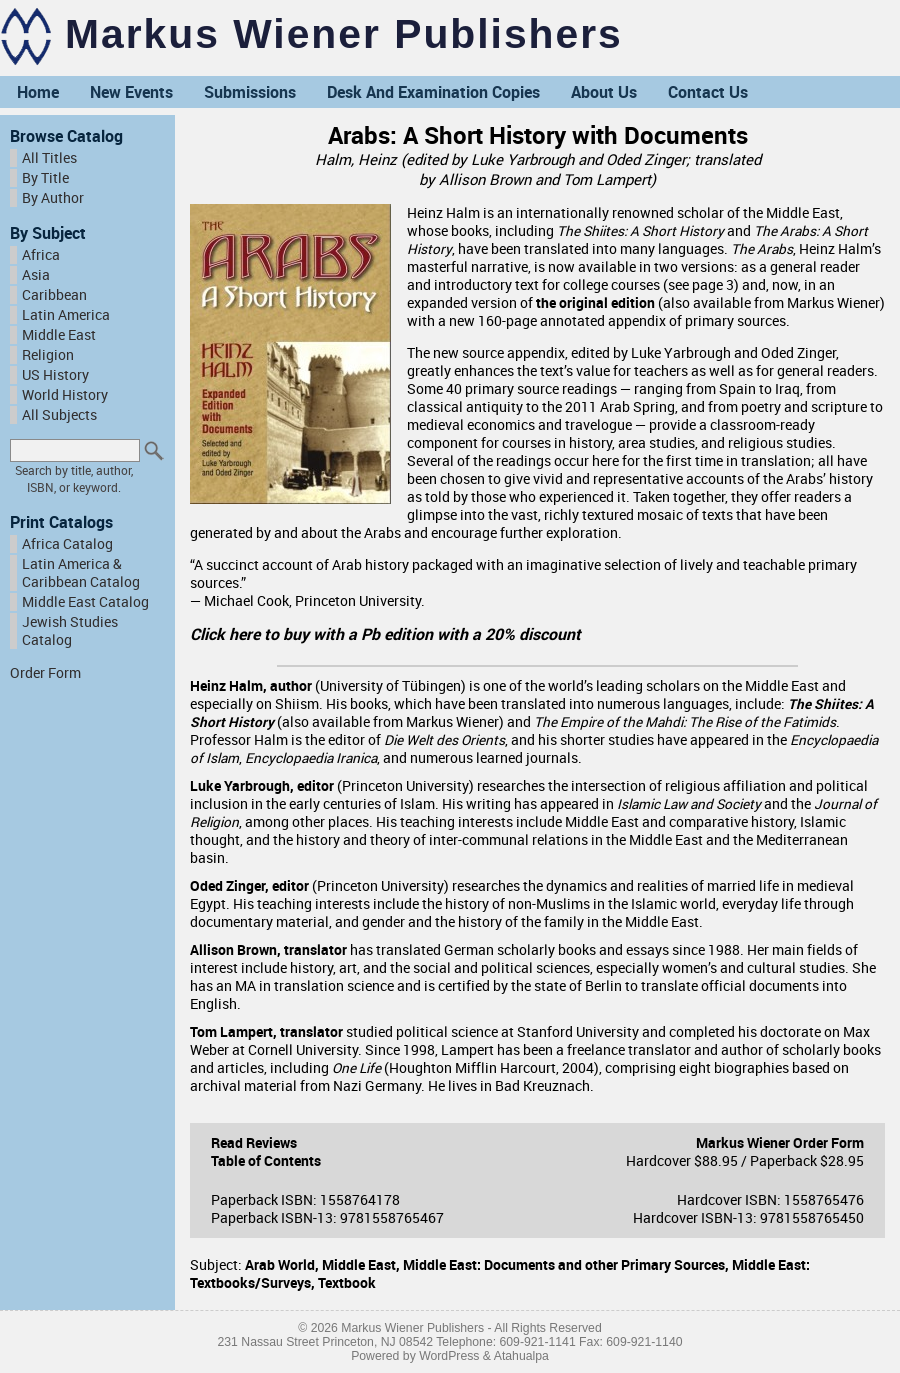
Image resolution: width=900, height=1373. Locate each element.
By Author (53, 198)
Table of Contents (266, 1161)
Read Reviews (254, 1143)
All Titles (49, 158)
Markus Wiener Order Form (780, 1143)
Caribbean (54, 295)
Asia (36, 275)
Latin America (66, 315)
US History (55, 375)
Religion (48, 355)
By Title (45, 178)
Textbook (347, 1283)
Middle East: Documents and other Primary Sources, (567, 1265)
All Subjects (59, 415)
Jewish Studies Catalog (70, 631)
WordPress (449, 1356)
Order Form (45, 673)
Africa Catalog (67, 544)
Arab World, (283, 1265)
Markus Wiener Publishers (344, 34)
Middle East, (362, 1265)
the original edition (595, 303)
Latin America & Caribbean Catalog (81, 573)
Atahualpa (521, 1356)
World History (65, 395)
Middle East (59, 335)
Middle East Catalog (85, 602)
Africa (41, 255)
